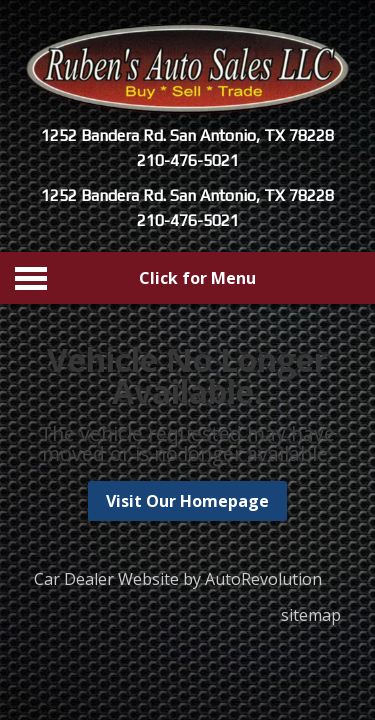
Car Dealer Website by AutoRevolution (178, 579)
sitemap (311, 615)
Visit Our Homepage (187, 501)
